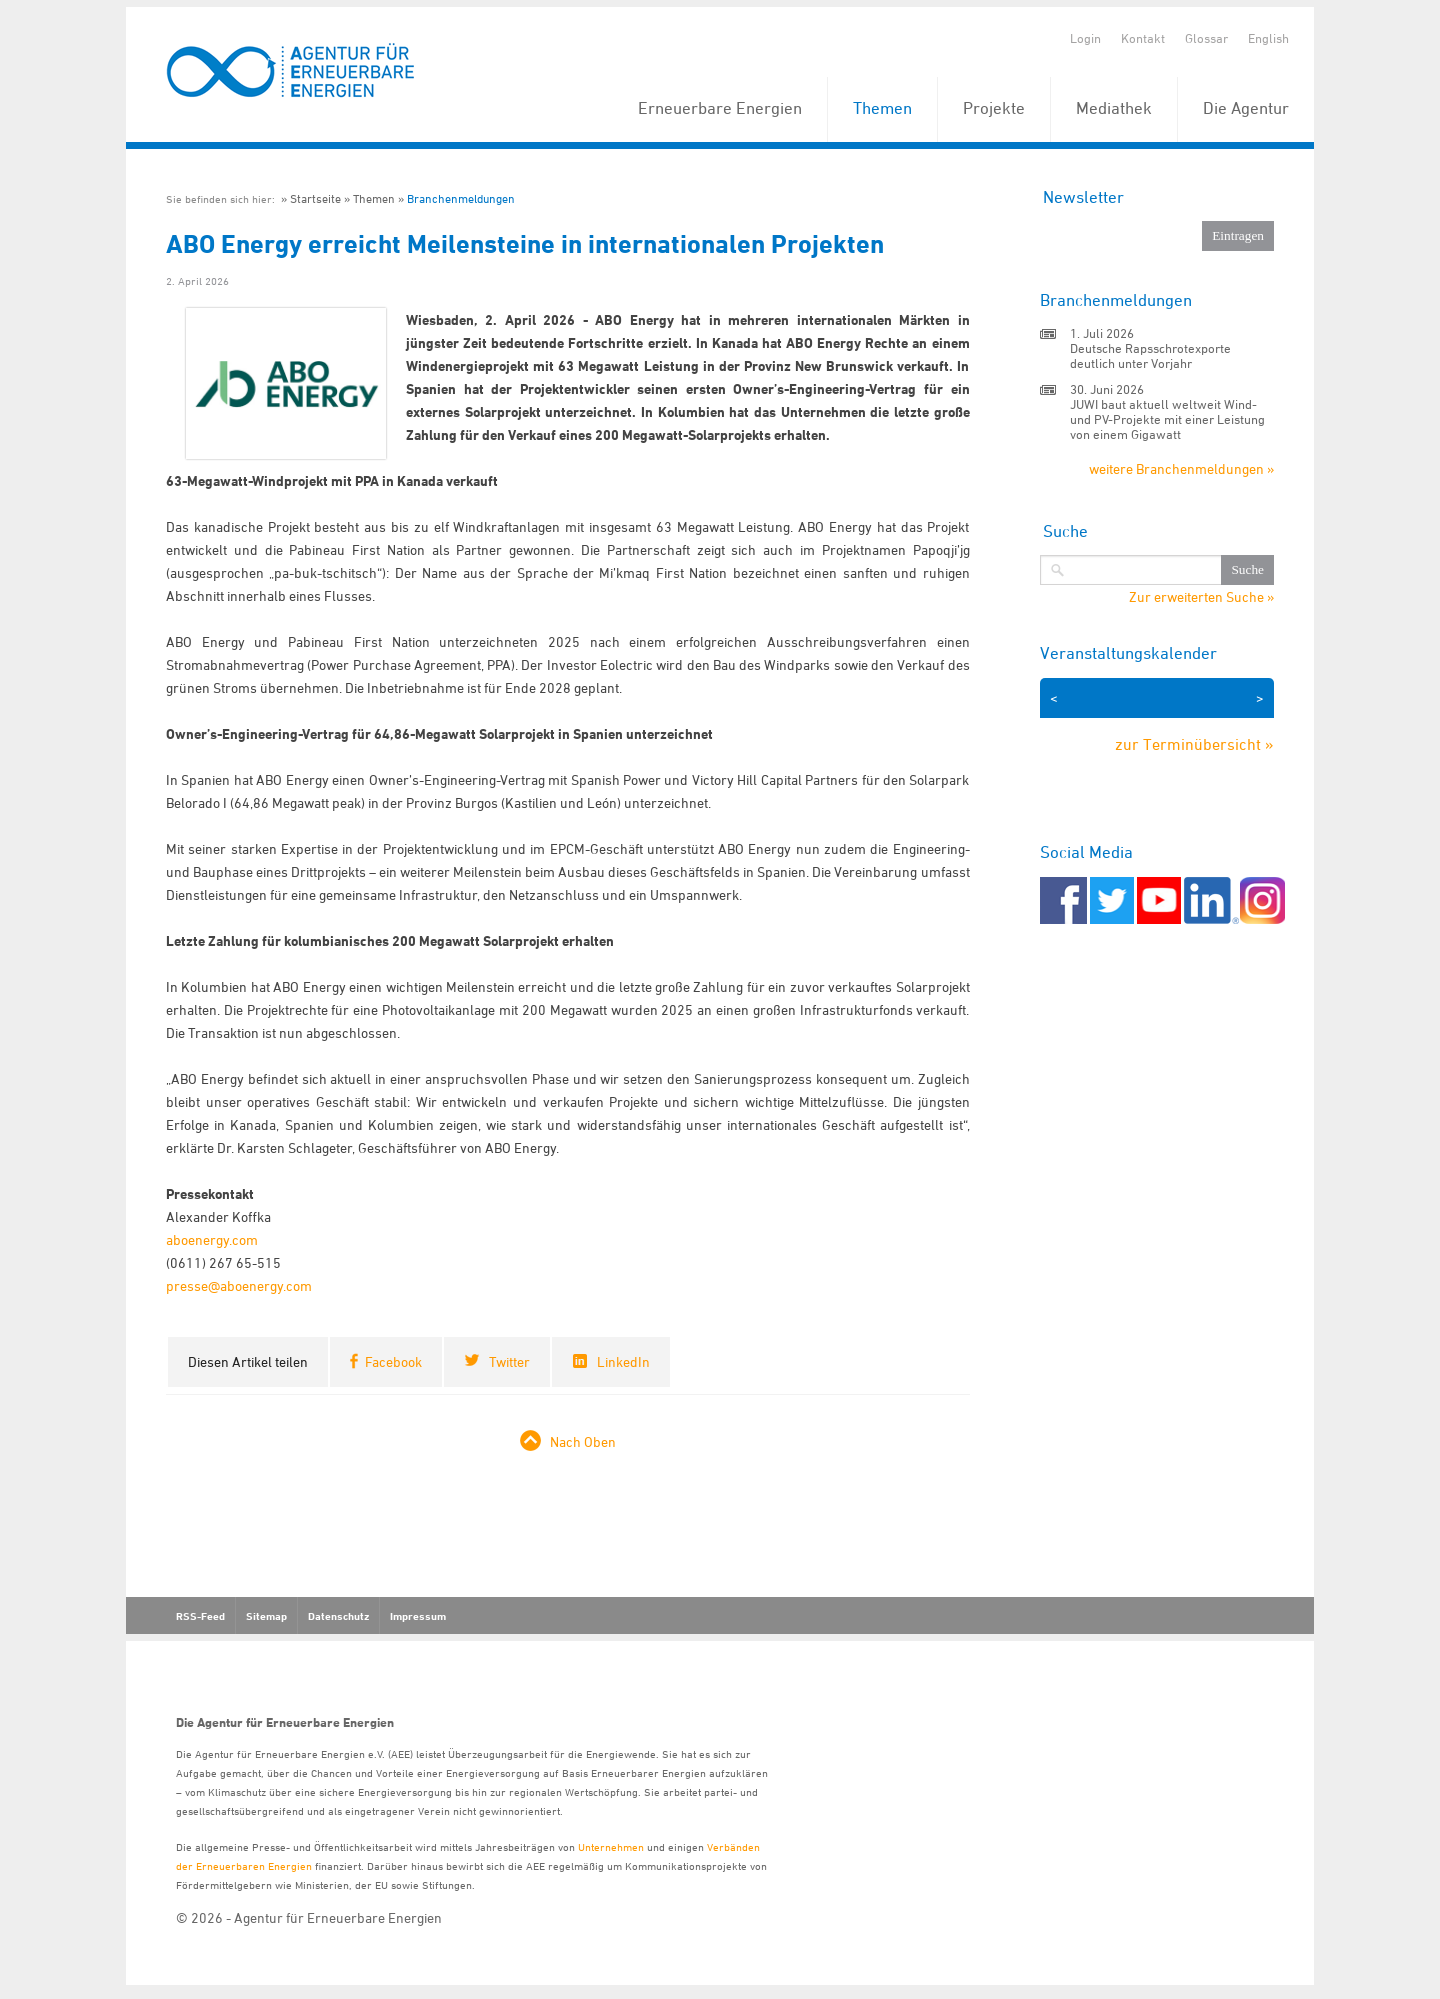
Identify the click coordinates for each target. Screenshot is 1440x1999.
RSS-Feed (200, 1616)
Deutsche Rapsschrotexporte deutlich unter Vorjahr (1150, 355)
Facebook (393, 1361)
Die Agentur (1246, 108)
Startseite (315, 198)
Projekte (994, 108)
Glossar (1206, 38)
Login (1085, 38)
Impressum (418, 1616)
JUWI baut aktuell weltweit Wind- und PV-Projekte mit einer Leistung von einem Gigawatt (1167, 419)
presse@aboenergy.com (239, 1285)
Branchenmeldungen (461, 198)
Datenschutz (338, 1616)
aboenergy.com (212, 1239)
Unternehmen (611, 1846)
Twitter (509, 1361)
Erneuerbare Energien (720, 108)
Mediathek (1114, 108)
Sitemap (266, 1616)
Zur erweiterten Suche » (1201, 597)
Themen (882, 108)
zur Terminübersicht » (1194, 744)
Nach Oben (583, 1441)
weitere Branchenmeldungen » (1181, 468)
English (1268, 38)
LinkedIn (623, 1361)
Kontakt (1143, 38)
